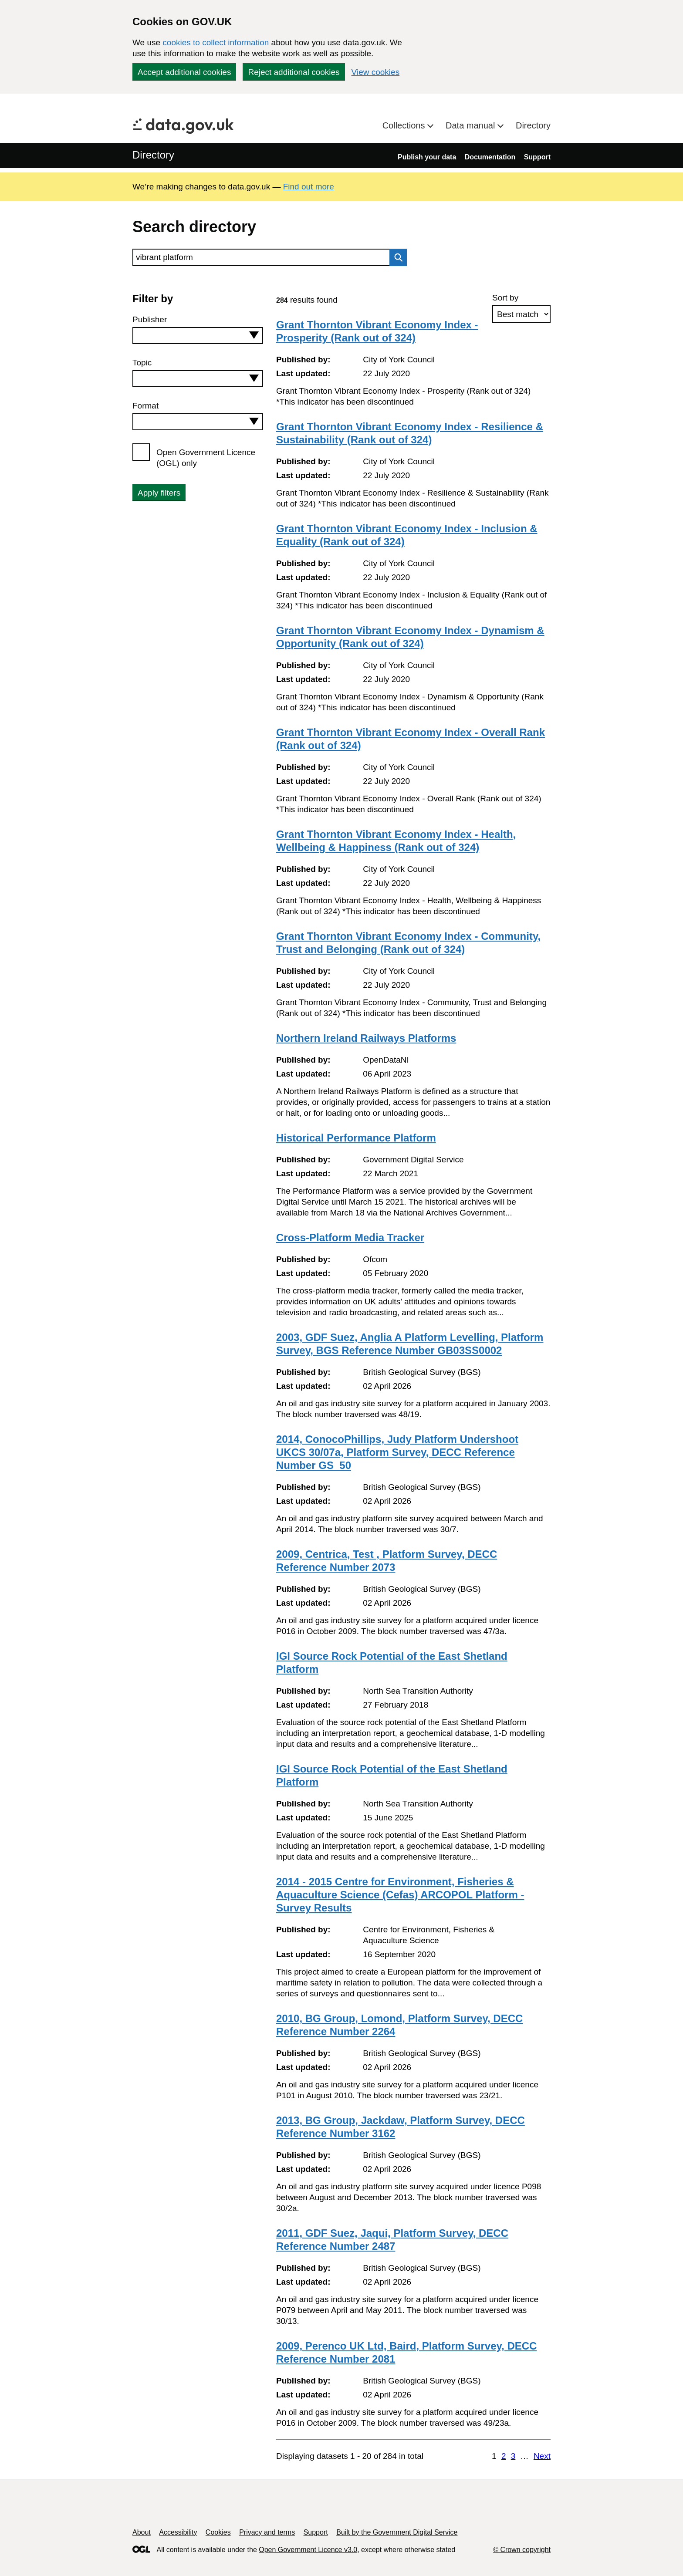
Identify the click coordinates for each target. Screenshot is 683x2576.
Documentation (490, 157)
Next (542, 2456)
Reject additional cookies (293, 72)
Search (395, 257)
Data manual (471, 125)
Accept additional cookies (184, 72)
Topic (142, 362)
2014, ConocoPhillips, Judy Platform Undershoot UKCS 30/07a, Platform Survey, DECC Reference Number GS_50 (397, 1452)
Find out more (308, 186)
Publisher (149, 319)
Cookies (218, 2532)
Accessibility (178, 2532)
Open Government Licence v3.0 (308, 2549)
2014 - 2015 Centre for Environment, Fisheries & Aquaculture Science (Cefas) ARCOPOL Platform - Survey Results (400, 1895)
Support (537, 157)
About (141, 2532)
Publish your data (427, 157)
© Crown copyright (522, 2549)
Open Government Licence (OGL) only (205, 458)
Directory (533, 125)
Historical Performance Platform (356, 1138)
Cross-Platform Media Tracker (350, 1237)
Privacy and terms (267, 2532)
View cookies (376, 72)
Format (145, 405)
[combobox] (197, 335)
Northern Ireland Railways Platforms (366, 1038)
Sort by (505, 297)
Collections (404, 125)
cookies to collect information (215, 42)
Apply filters (159, 492)
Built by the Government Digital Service (396, 2532)
